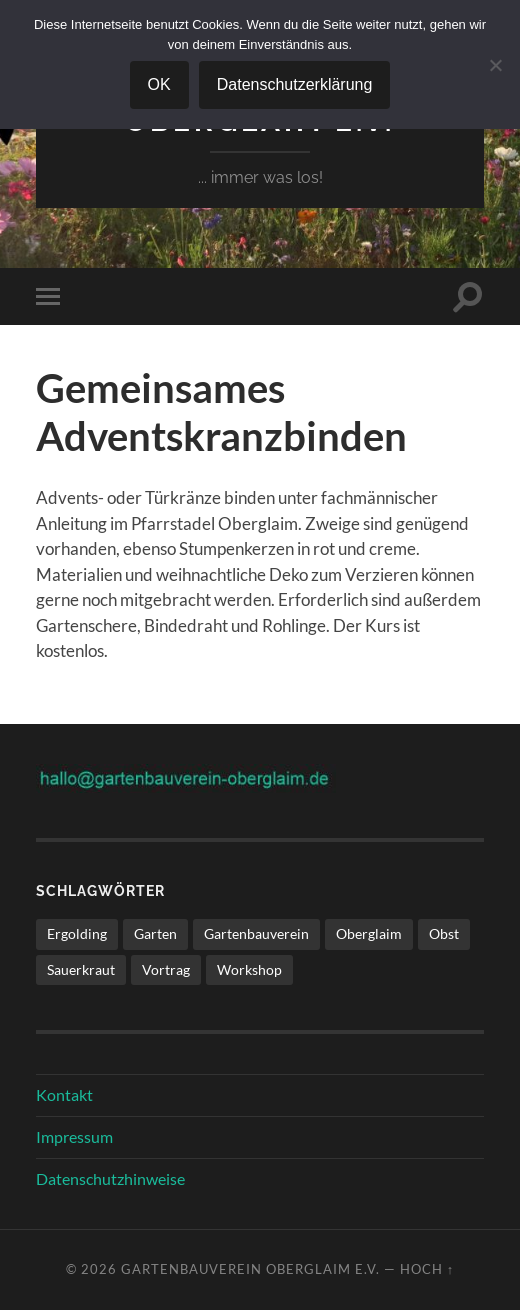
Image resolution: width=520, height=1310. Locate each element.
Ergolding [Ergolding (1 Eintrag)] (77, 933)
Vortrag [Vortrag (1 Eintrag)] (166, 969)
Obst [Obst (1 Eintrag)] (444, 933)
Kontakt (64, 1094)
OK (159, 84)
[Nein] (495, 65)
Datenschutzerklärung (295, 84)
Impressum (74, 1136)
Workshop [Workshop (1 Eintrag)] (249, 969)
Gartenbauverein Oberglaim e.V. (250, 1269)
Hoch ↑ (427, 1269)
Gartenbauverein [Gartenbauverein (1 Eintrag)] (256, 933)
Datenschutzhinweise (110, 1178)
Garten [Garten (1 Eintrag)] (155, 933)
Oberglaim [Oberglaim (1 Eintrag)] (369, 933)
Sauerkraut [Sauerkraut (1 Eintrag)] (81, 969)
